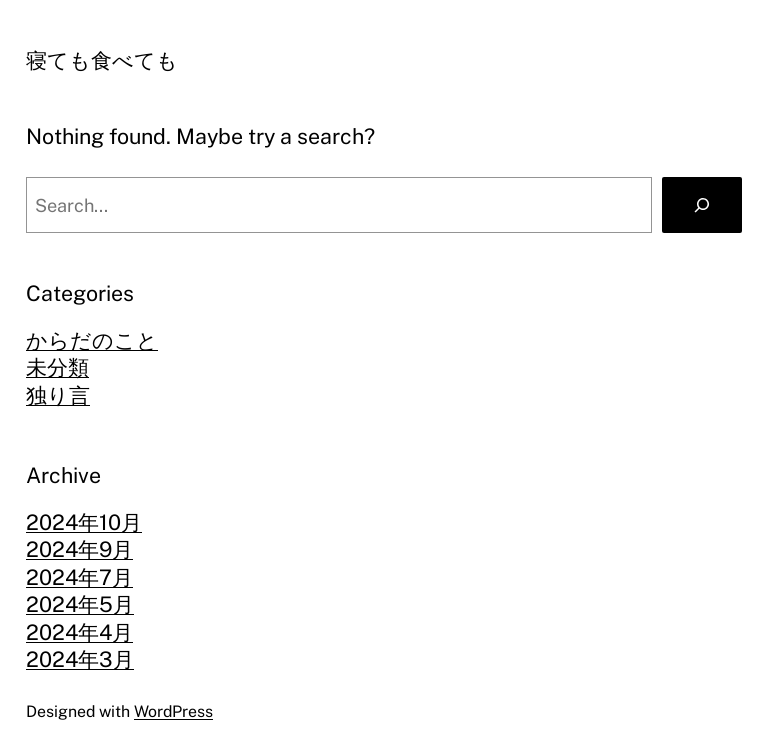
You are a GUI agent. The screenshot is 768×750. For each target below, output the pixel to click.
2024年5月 (80, 604)
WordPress (173, 711)
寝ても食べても (102, 60)
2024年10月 (84, 522)
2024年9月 (79, 549)
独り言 (58, 395)
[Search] (702, 205)
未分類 (57, 367)
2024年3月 (80, 659)
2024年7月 (79, 577)
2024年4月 (79, 632)
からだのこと (92, 340)
